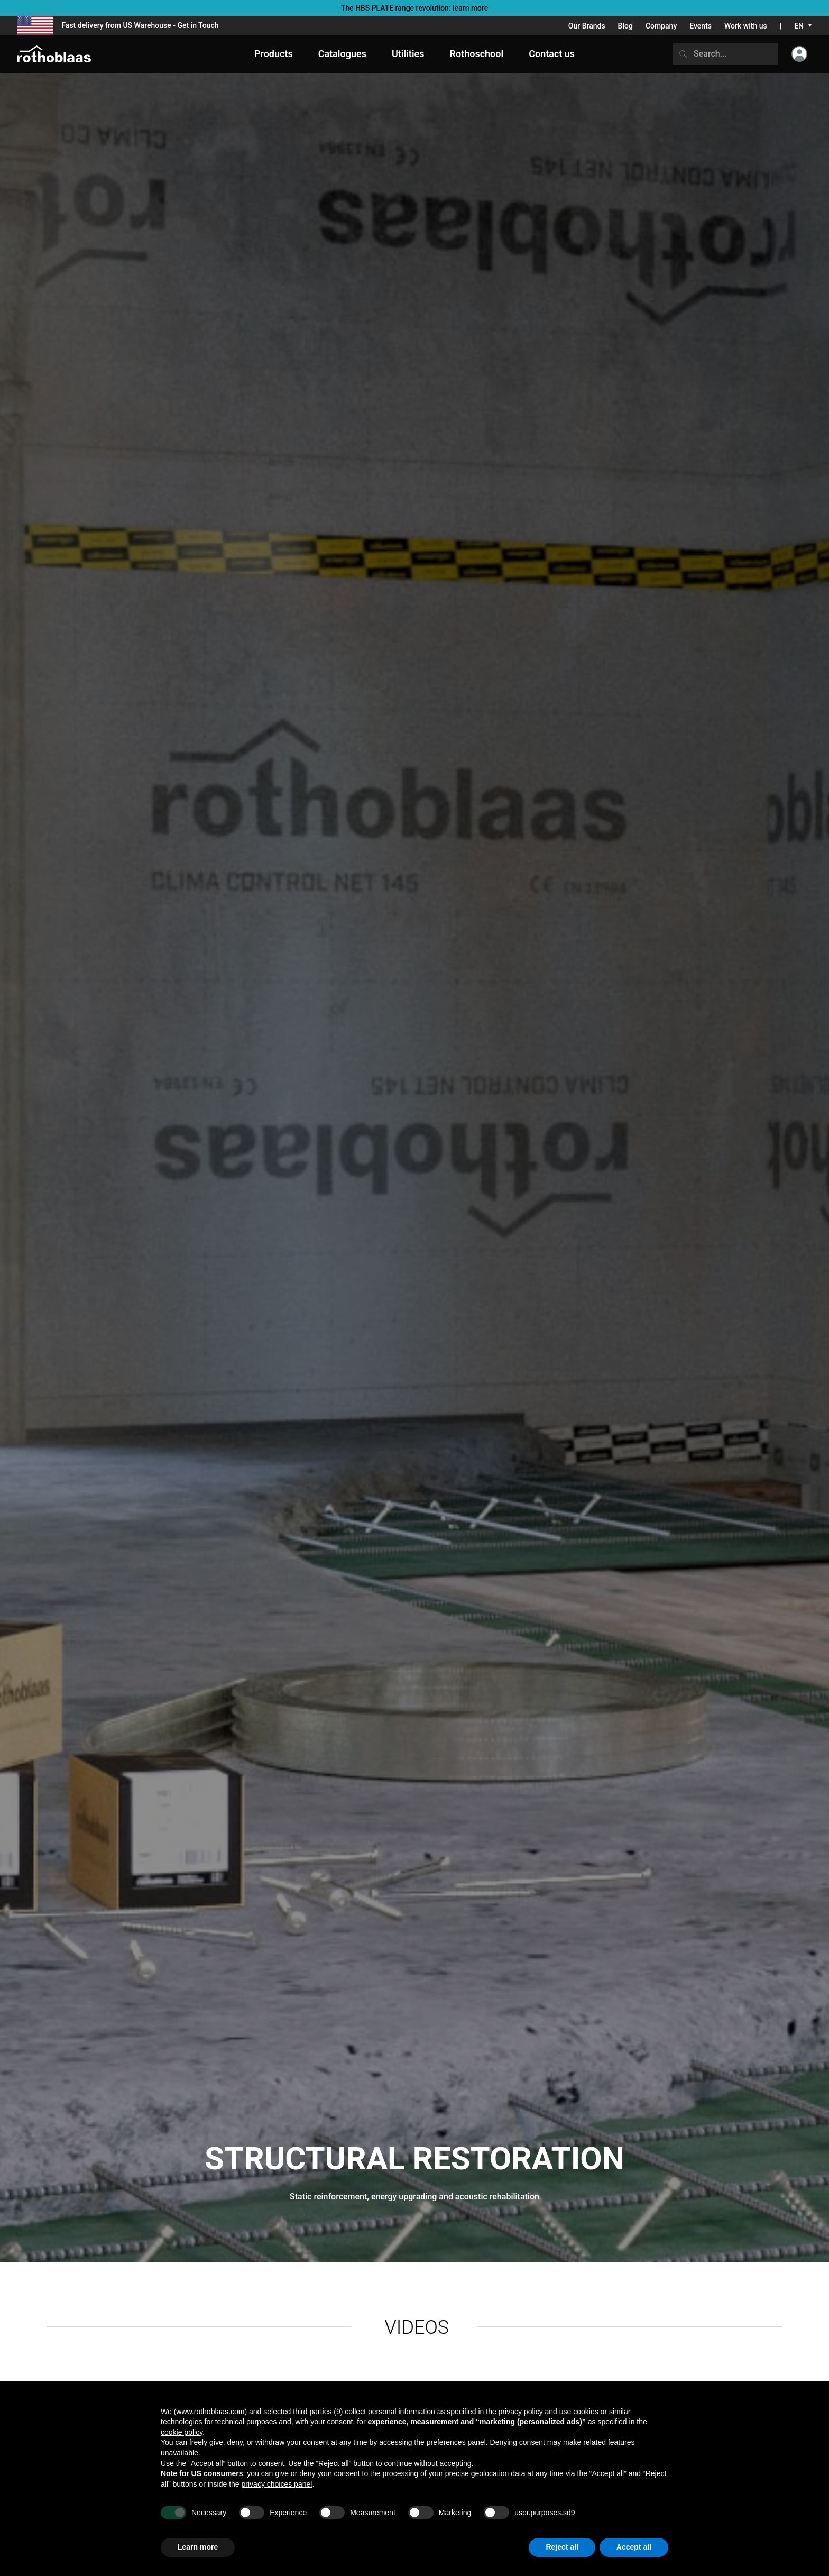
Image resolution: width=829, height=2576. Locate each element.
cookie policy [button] (181, 2432)
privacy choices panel (277, 2484)
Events (700, 26)
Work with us (745, 26)
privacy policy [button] (521, 2411)
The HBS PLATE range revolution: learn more (415, 8)
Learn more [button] (198, 2547)
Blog (625, 26)
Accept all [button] (633, 2547)
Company (661, 26)
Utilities (408, 53)
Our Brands (586, 26)
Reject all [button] (562, 2547)
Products (273, 53)
